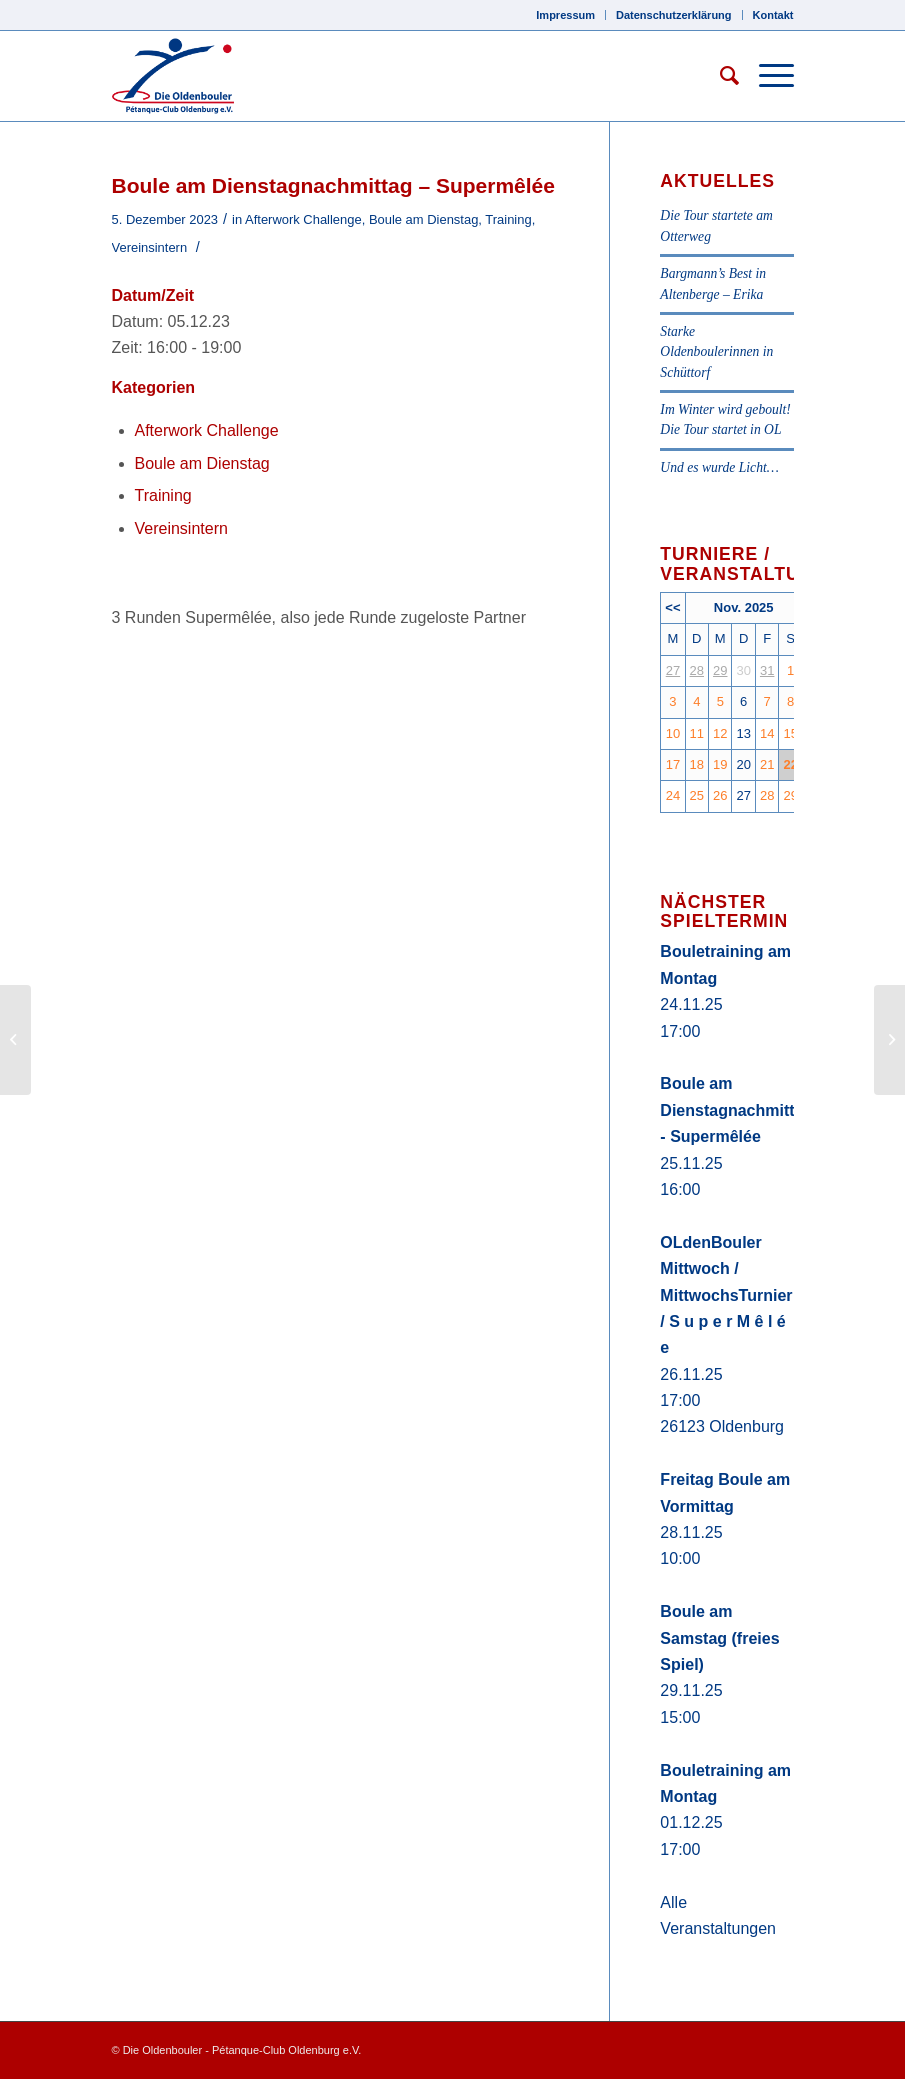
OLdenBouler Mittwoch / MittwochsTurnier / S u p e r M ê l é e (726, 1295)
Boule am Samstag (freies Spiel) (719, 1638)
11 (697, 733)
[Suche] (719, 76)
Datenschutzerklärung (674, 15)
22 (790, 764)
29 (720, 670)
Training (508, 219)
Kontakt (773, 15)
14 (767, 733)
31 (767, 670)
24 (673, 795)
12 (720, 733)
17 (673, 764)
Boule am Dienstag (423, 219)
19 (720, 764)
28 (697, 670)
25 (697, 795)
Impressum (565, 15)
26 (720, 795)
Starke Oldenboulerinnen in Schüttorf (716, 352)
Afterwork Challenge (303, 219)
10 (673, 733)
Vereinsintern (150, 247)
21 (767, 764)
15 (790, 733)
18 (697, 764)
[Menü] (766, 76)
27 (673, 670)
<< (672, 607)
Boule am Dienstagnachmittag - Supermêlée (736, 1110)
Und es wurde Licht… (719, 467)
